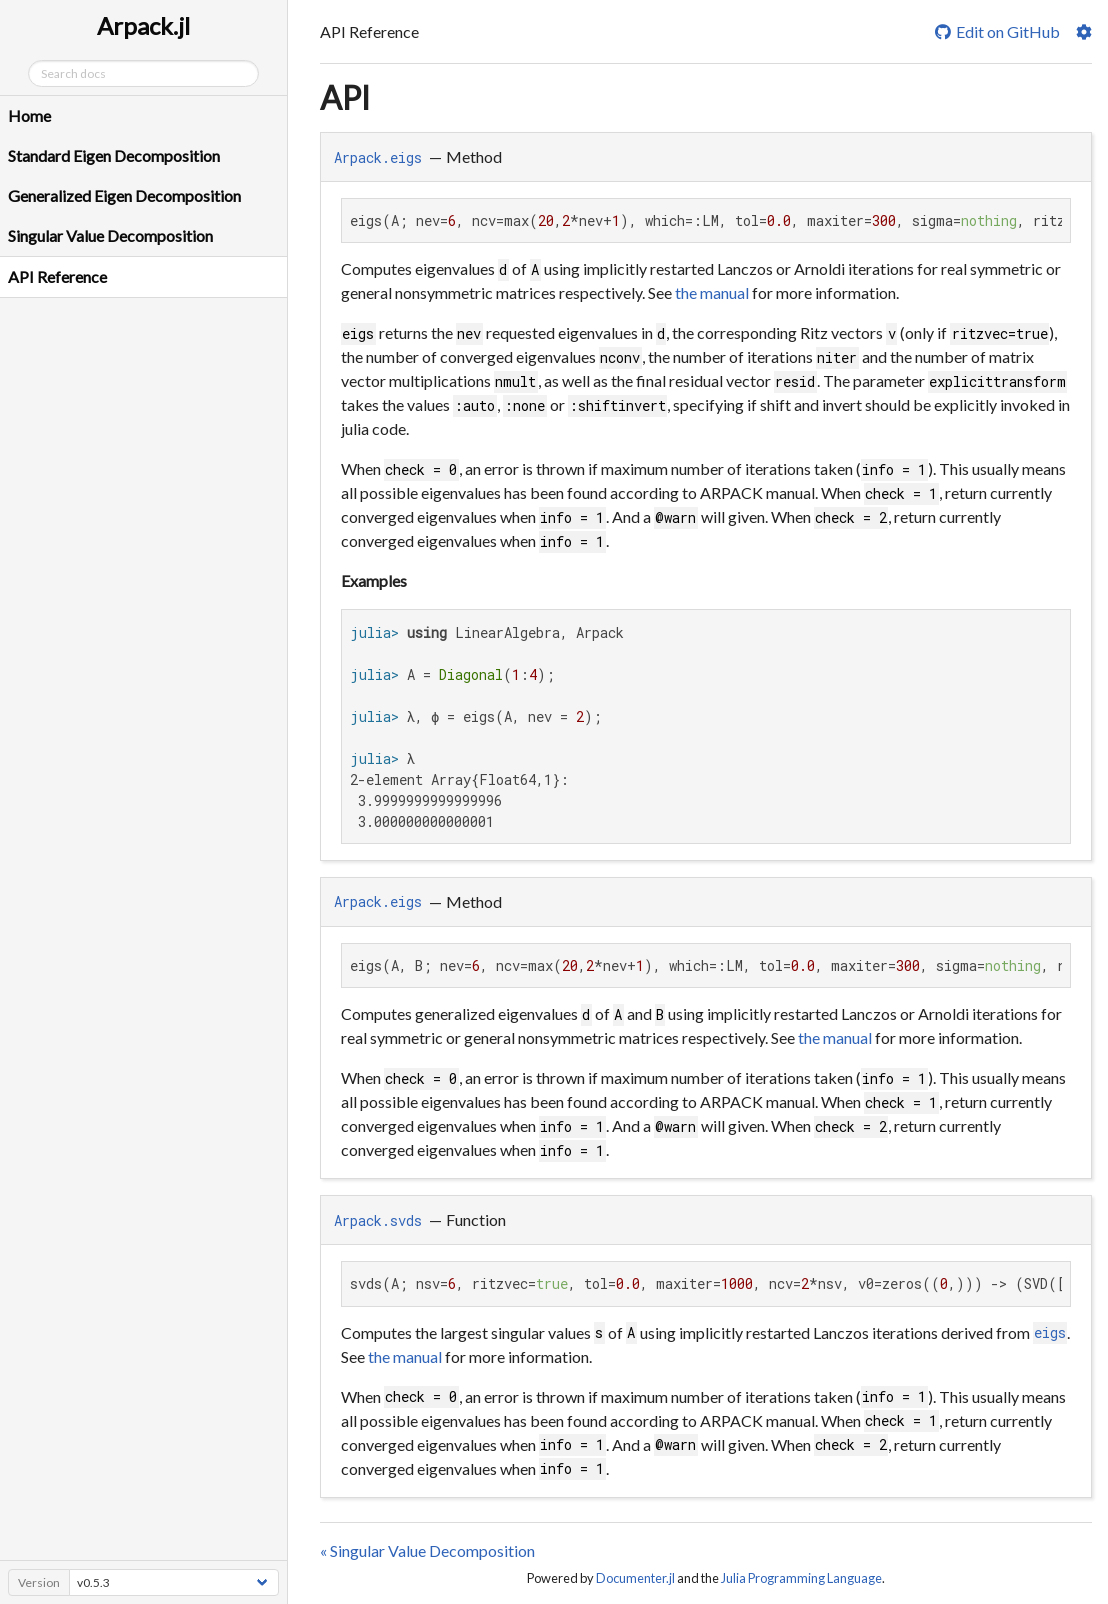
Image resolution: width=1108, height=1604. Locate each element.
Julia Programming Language (801, 1578)
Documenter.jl (635, 1578)
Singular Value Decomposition (110, 235)
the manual (712, 292)
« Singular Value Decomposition (427, 1550)
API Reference (57, 276)
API (345, 97)
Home (29, 115)
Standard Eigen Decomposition (114, 155)
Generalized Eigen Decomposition (124, 195)
